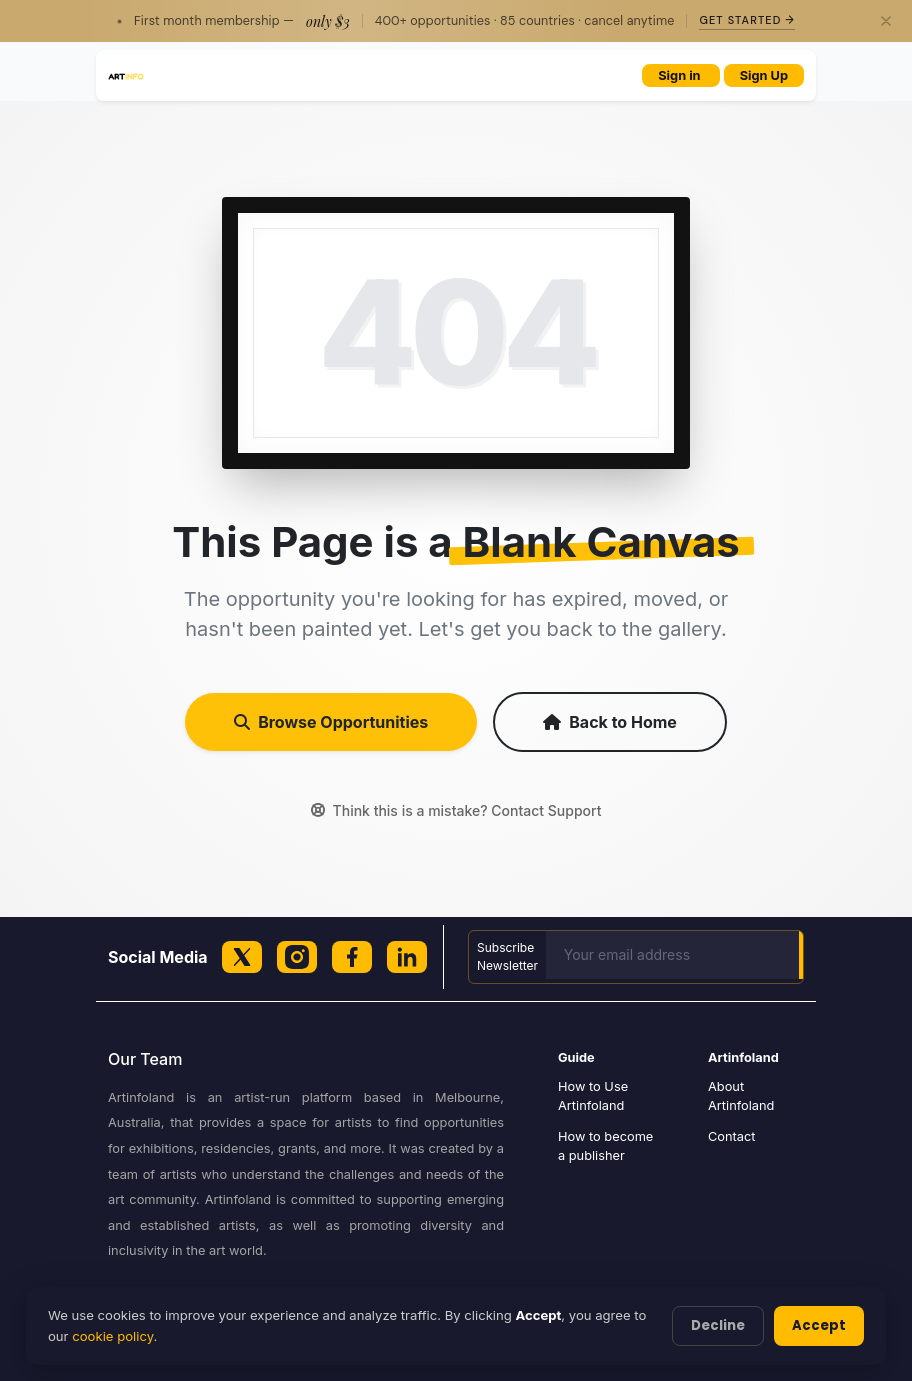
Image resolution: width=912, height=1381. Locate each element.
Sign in (680, 75)
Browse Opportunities (331, 722)
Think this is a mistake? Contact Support (456, 810)
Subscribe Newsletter (507, 956)
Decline (718, 1325)
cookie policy (112, 1336)
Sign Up (764, 75)
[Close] (886, 21)
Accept (819, 1325)
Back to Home (610, 722)
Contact (732, 1136)
